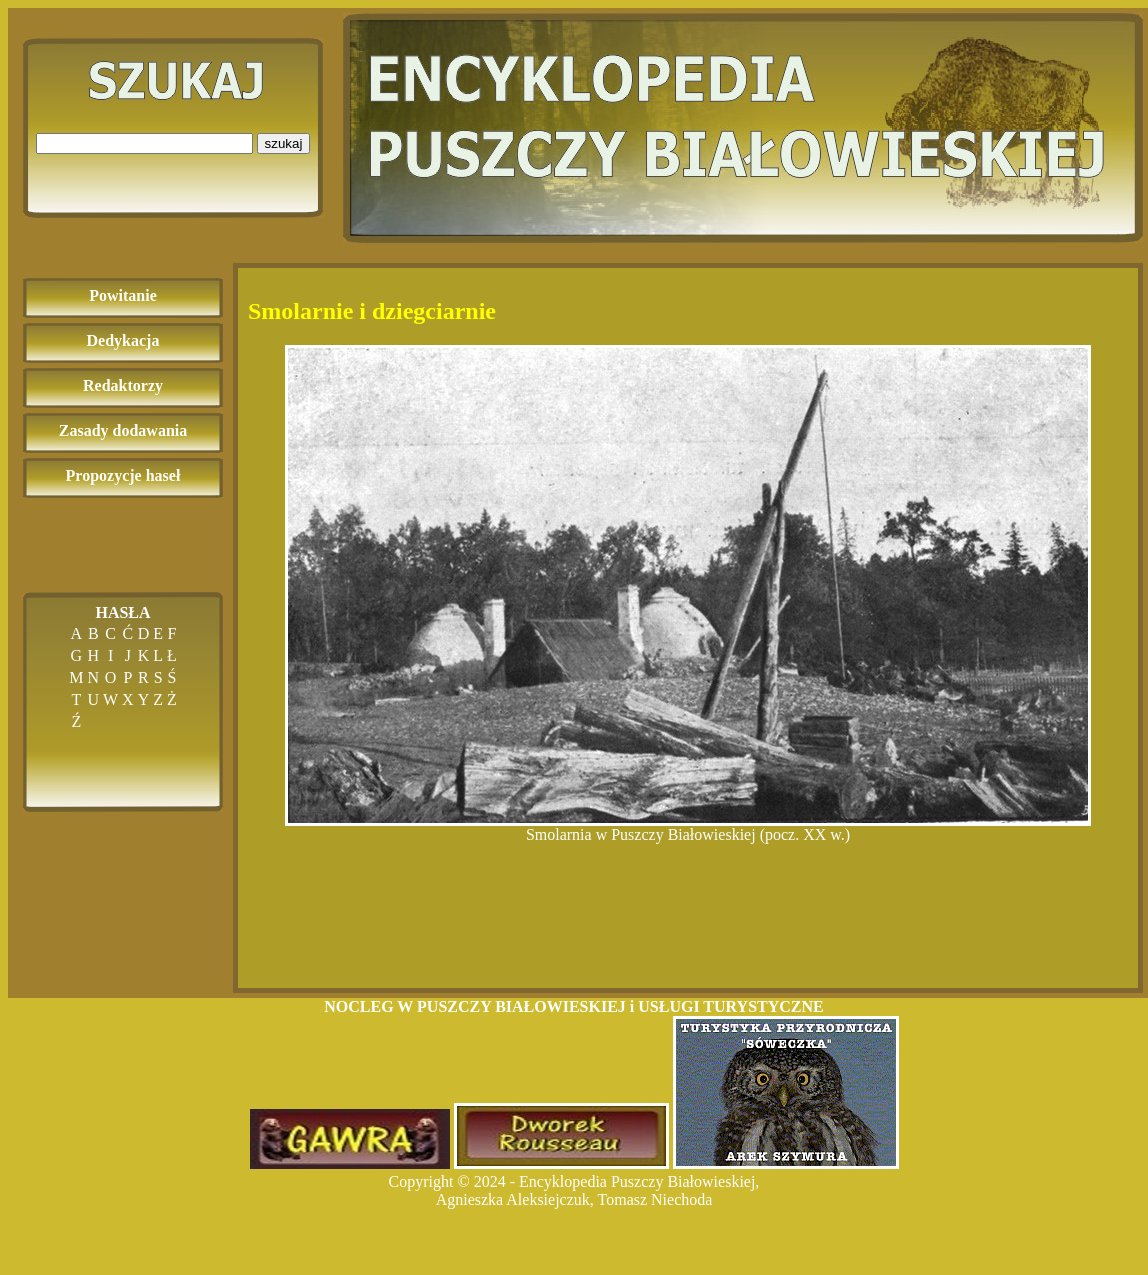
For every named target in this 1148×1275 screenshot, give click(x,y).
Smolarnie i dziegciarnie (372, 311)
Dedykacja (123, 340)
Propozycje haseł (123, 475)
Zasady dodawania (123, 430)
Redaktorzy (123, 385)
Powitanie (123, 295)
